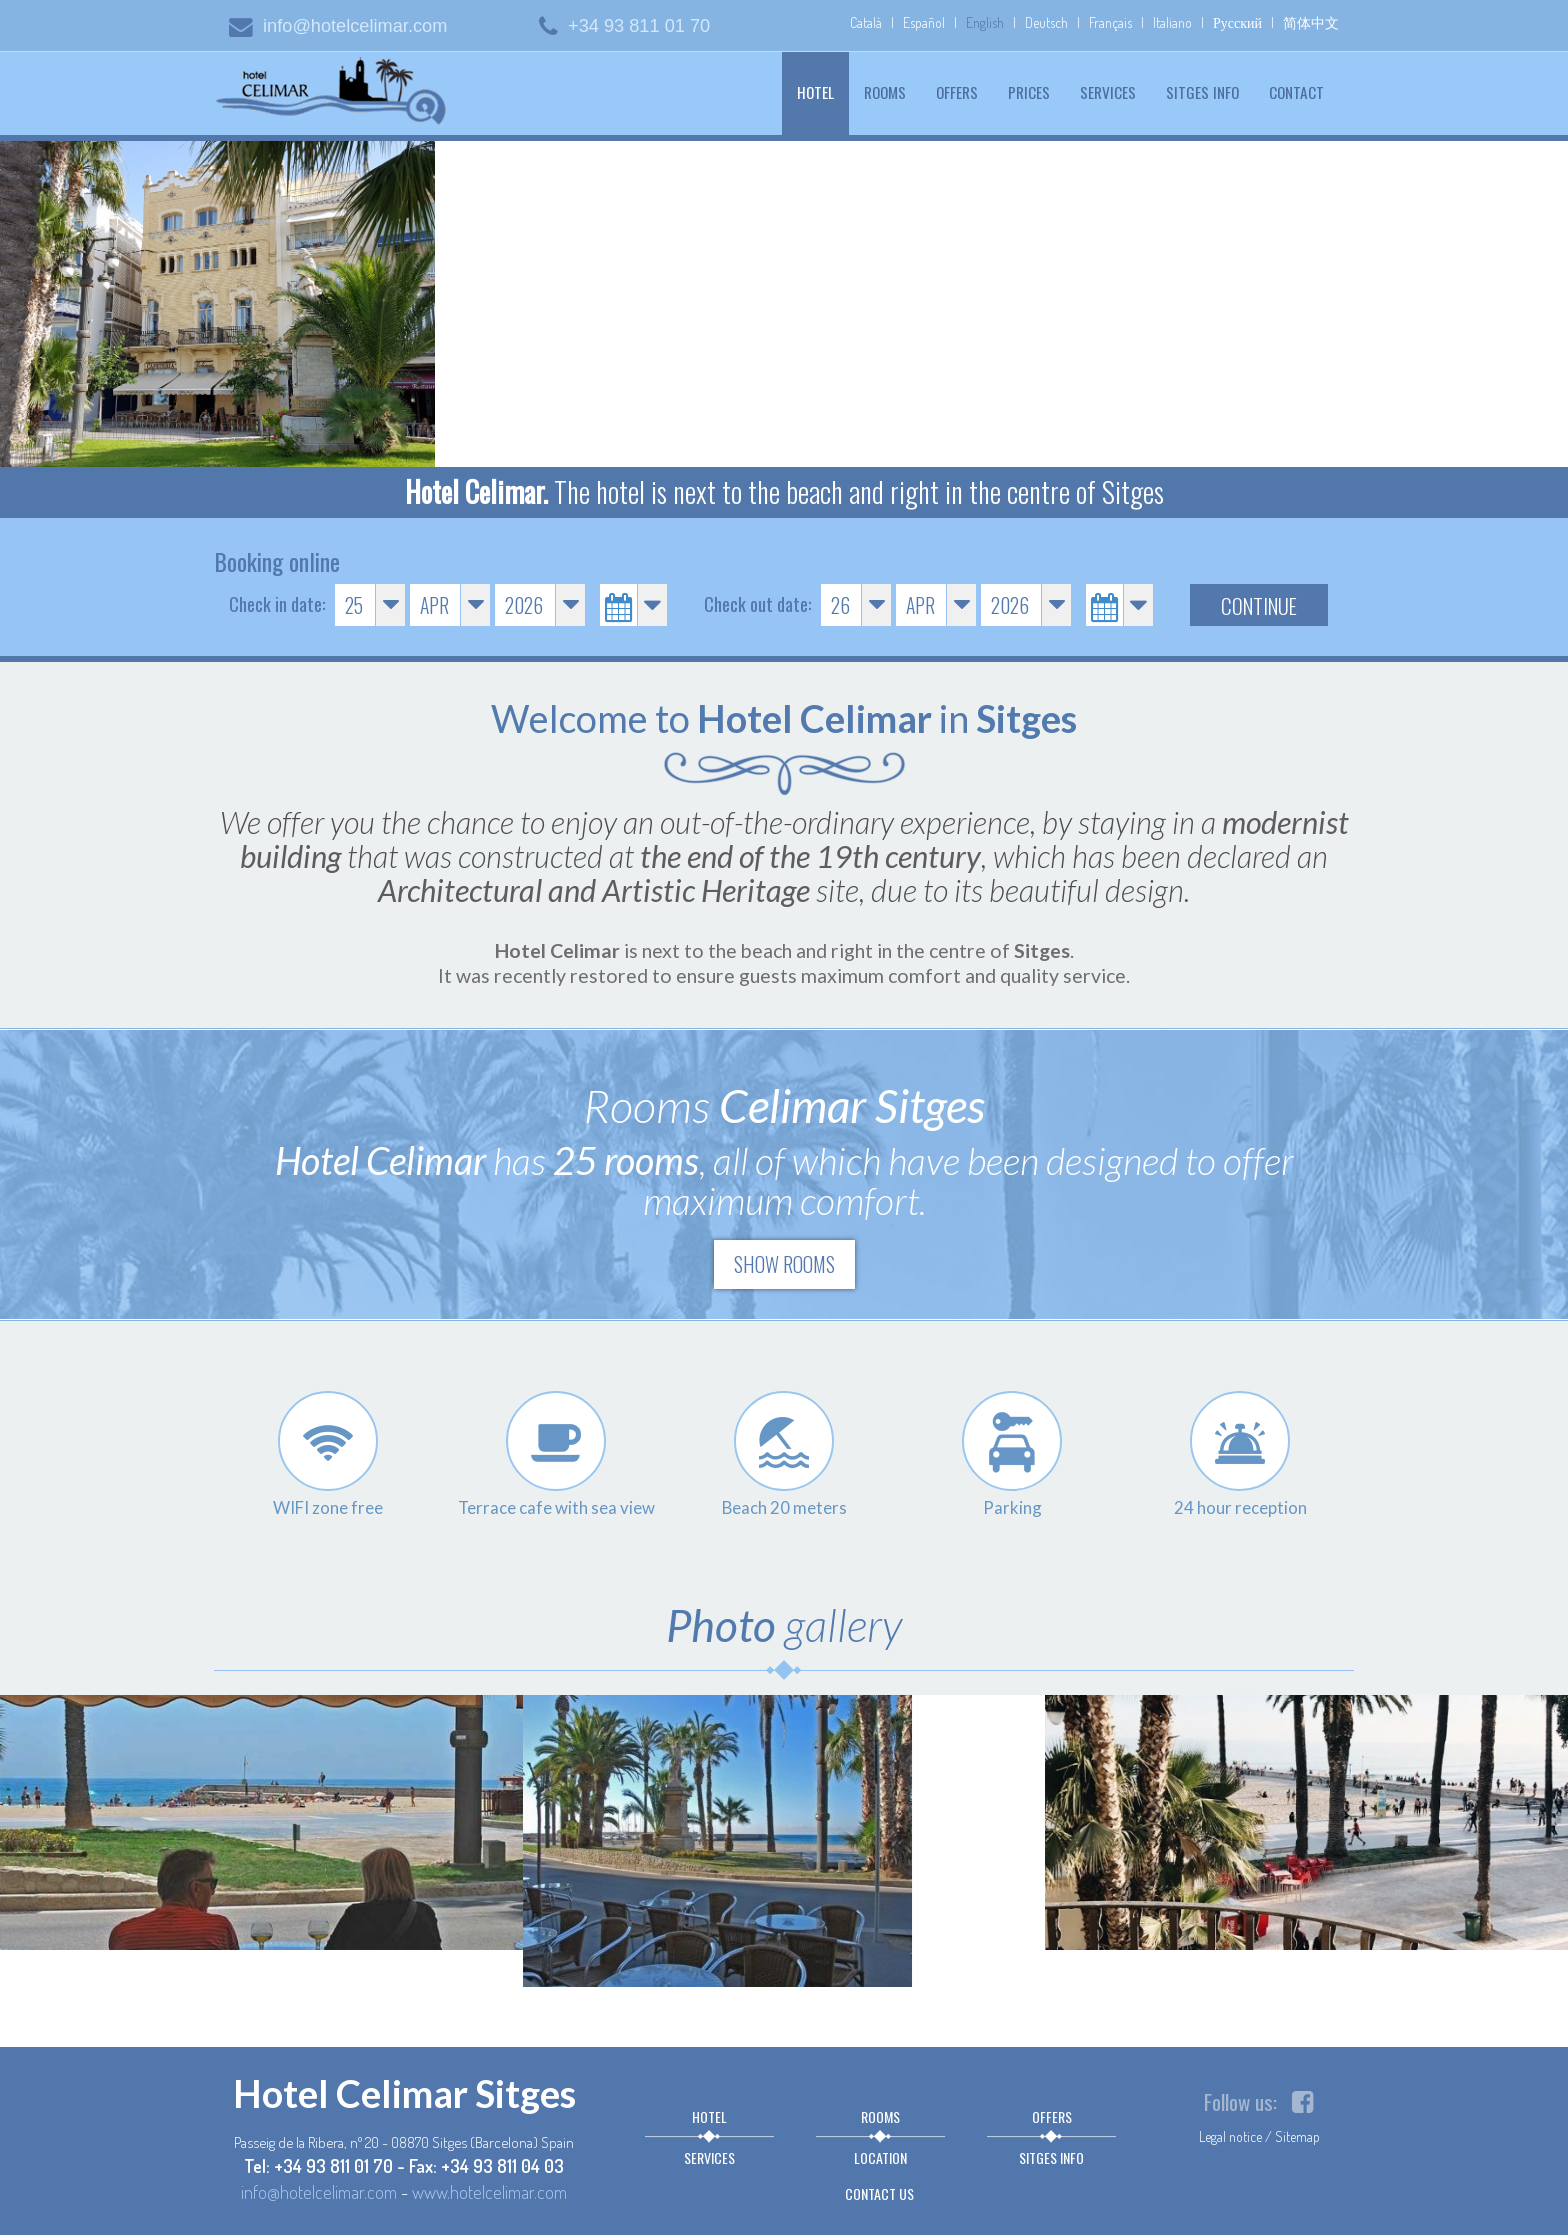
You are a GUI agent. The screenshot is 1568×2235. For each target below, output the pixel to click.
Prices (1029, 92)
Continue (1259, 605)
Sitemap (1297, 2136)
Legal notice (1230, 2136)
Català (866, 22)
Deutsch (1046, 22)
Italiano (1172, 22)
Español (924, 22)
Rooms (885, 92)
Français (1110, 22)
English (985, 22)
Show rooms (784, 1264)
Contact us (879, 2193)
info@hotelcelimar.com (338, 26)
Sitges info (1202, 92)
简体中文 (1311, 22)
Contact (1296, 92)
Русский (1237, 22)
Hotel (823, 91)
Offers (957, 92)
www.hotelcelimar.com (489, 2191)
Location (880, 2157)
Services (1108, 92)
